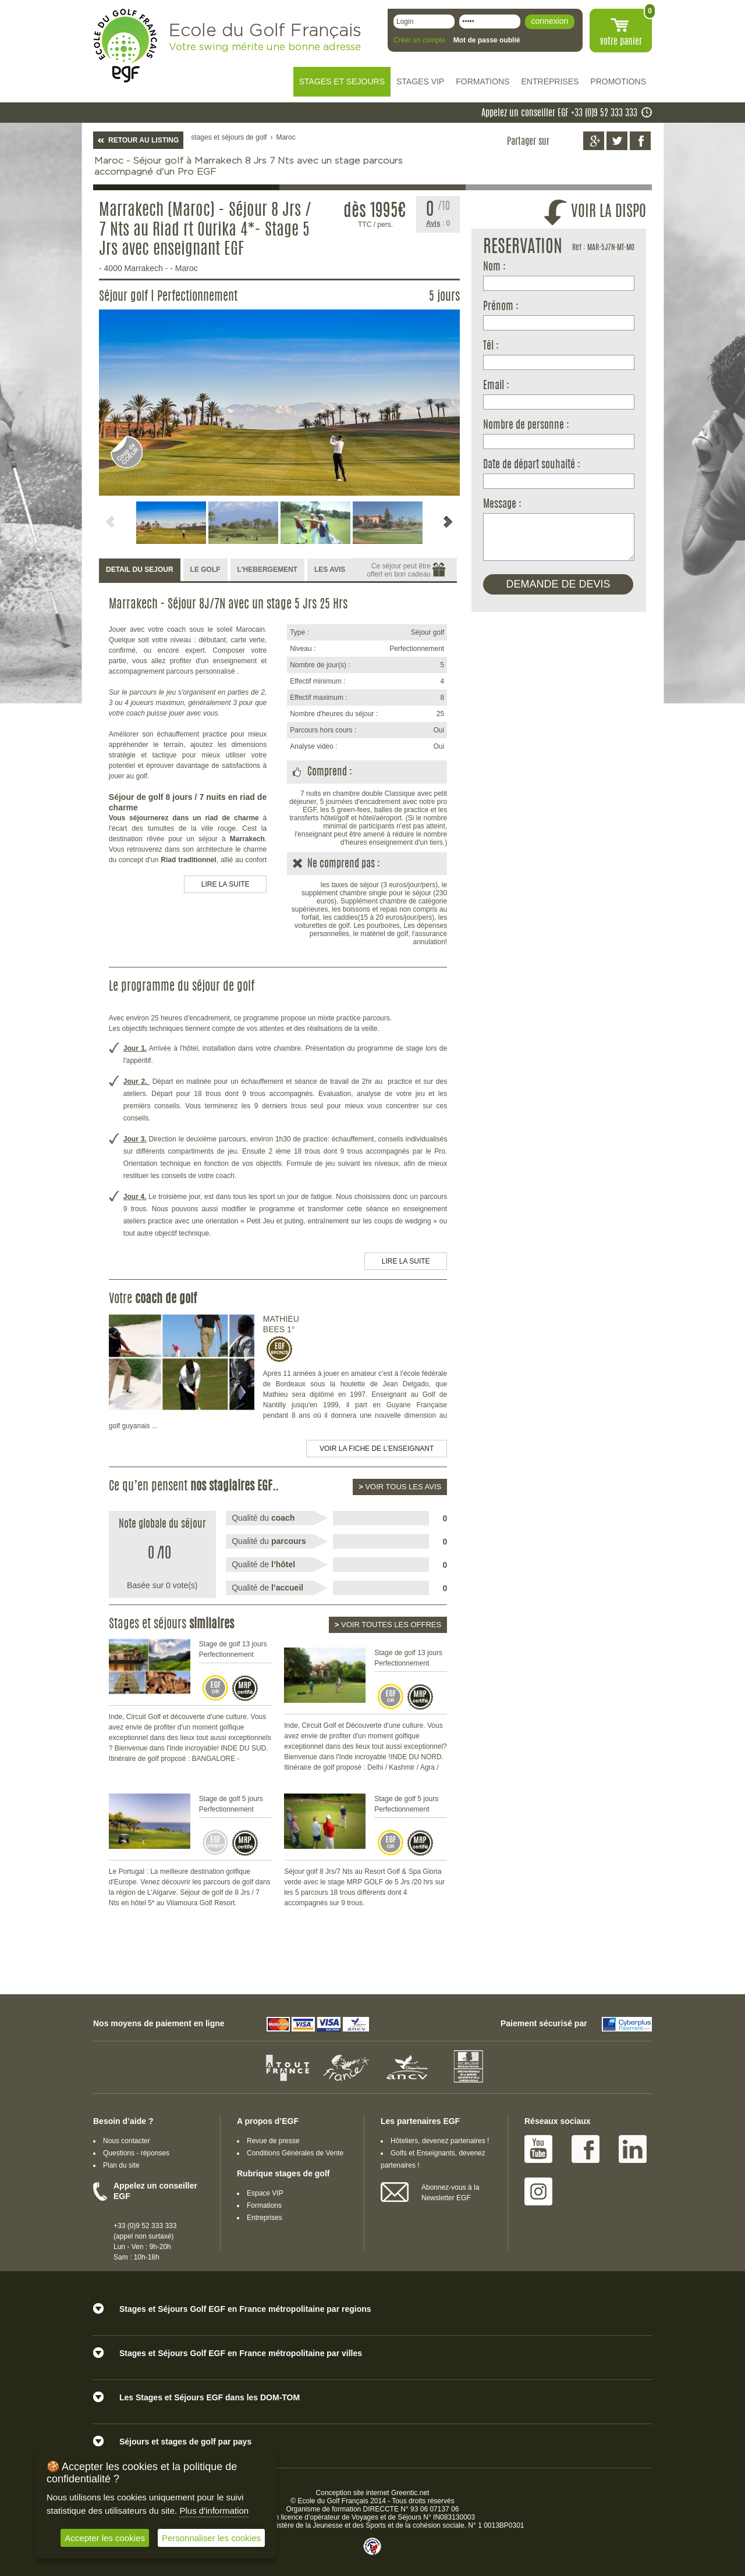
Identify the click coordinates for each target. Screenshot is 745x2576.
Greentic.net (410, 2493)
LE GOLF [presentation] (205, 569)
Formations (264, 2205)
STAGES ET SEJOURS (342, 81)
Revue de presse (273, 2141)
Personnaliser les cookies (211, 2538)
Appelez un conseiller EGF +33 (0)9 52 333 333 (559, 113)
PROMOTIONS (618, 81)
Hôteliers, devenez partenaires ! (440, 2141)
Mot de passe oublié (486, 40)
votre (621, 42)
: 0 (438, 223)
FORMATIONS (482, 81)
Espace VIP (265, 2193)
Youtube (538, 2149)
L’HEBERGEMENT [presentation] (267, 569)
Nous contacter (126, 2141)
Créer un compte (419, 40)
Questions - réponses (136, 2153)
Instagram (538, 2191)
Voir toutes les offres (388, 1624)
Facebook (585, 2149)
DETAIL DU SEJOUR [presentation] (139, 569)
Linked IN (633, 2149)
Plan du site (121, 2165)
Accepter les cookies (105, 2538)
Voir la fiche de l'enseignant (377, 1448)
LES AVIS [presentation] (329, 569)
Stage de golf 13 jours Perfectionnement (233, 1649)
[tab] (139, 570)
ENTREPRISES (550, 81)
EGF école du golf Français (125, 46)
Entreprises (264, 2218)
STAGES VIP (420, 81)
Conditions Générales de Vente (295, 2153)
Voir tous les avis (400, 1486)
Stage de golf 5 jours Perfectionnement (231, 1804)
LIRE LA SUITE (225, 884)
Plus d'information (214, 2510)
